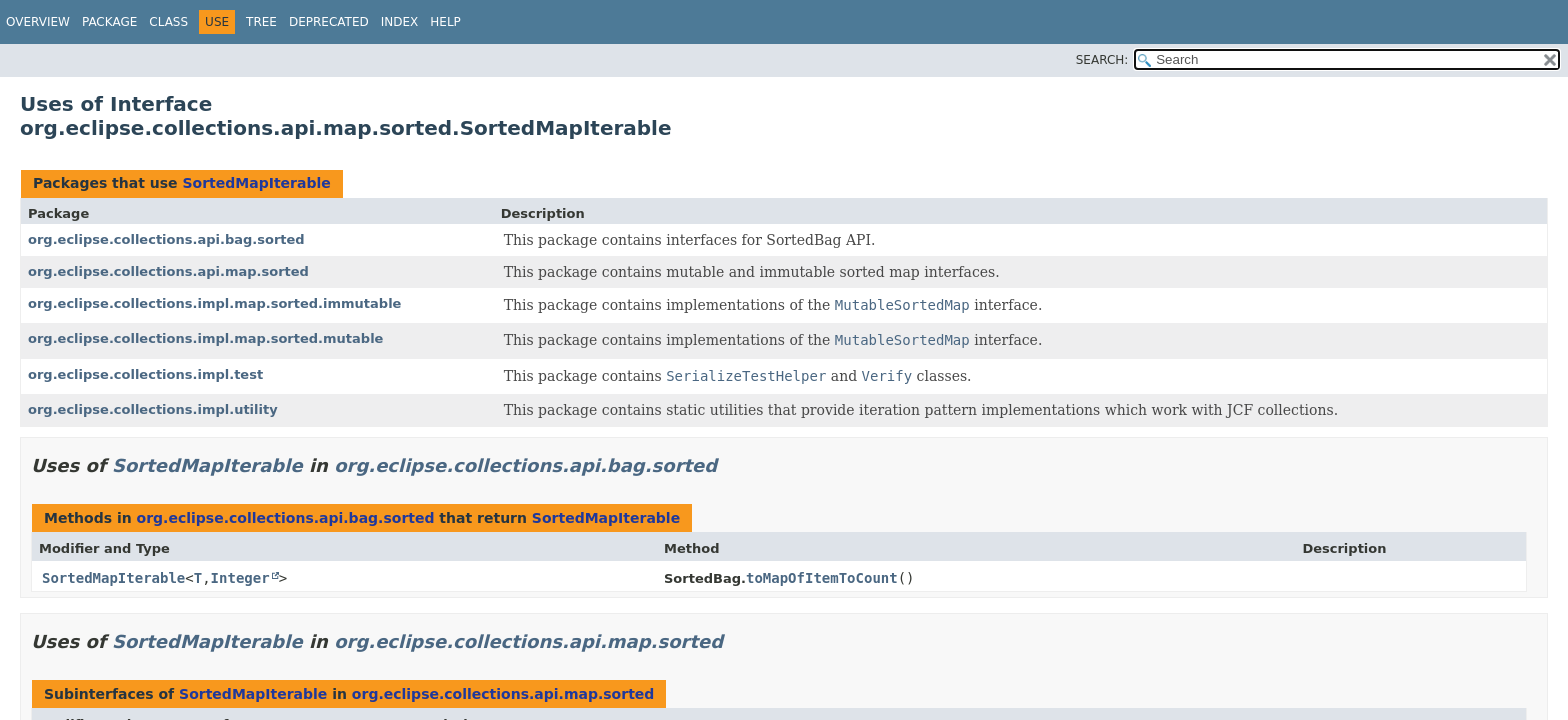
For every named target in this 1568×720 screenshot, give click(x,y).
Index (400, 22)
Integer (240, 578)
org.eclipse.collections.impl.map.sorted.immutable (214, 303)
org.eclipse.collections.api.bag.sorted (166, 239)
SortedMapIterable (256, 183)
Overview (38, 22)
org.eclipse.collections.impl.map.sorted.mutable (205, 338)
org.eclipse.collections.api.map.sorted (168, 271)
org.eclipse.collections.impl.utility (153, 409)
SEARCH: (1102, 60)
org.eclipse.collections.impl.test (145, 374)
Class (168, 22)
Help (445, 22)
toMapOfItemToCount (822, 578)
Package (109, 22)
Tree (261, 22)
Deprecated (329, 22)
